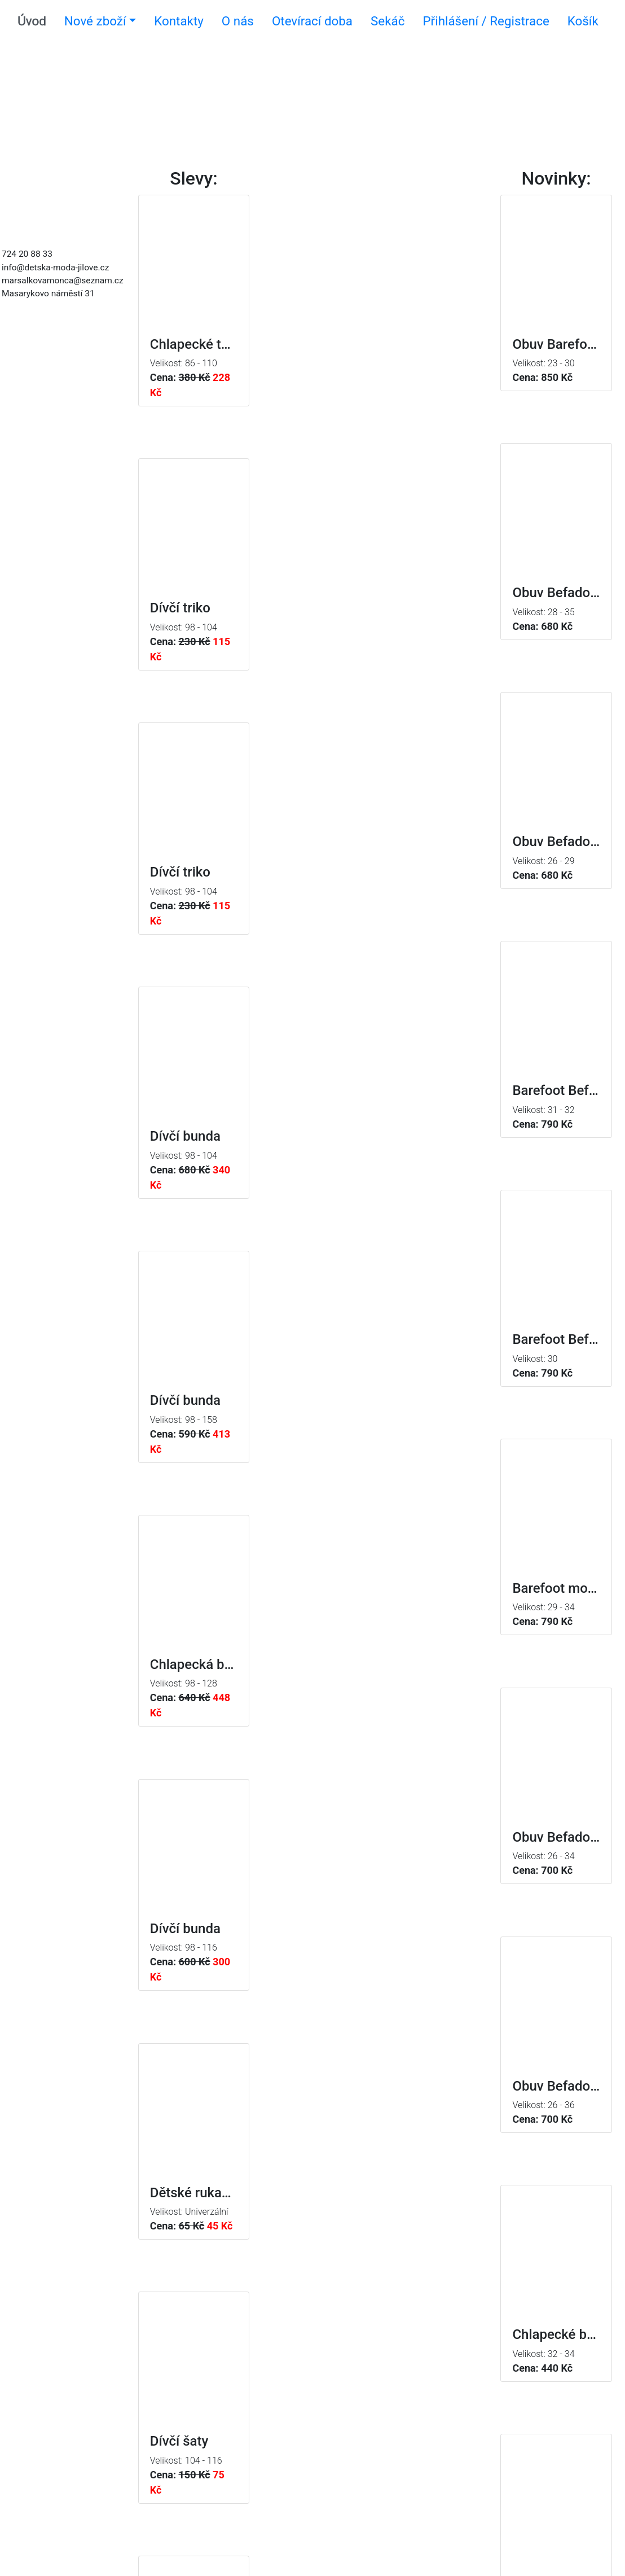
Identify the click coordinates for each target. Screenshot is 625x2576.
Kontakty (179, 21)
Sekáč (387, 21)
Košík (582, 21)
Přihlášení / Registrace (485, 21)
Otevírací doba (312, 21)
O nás (238, 21)
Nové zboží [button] (95, 21)
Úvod (31, 21)
